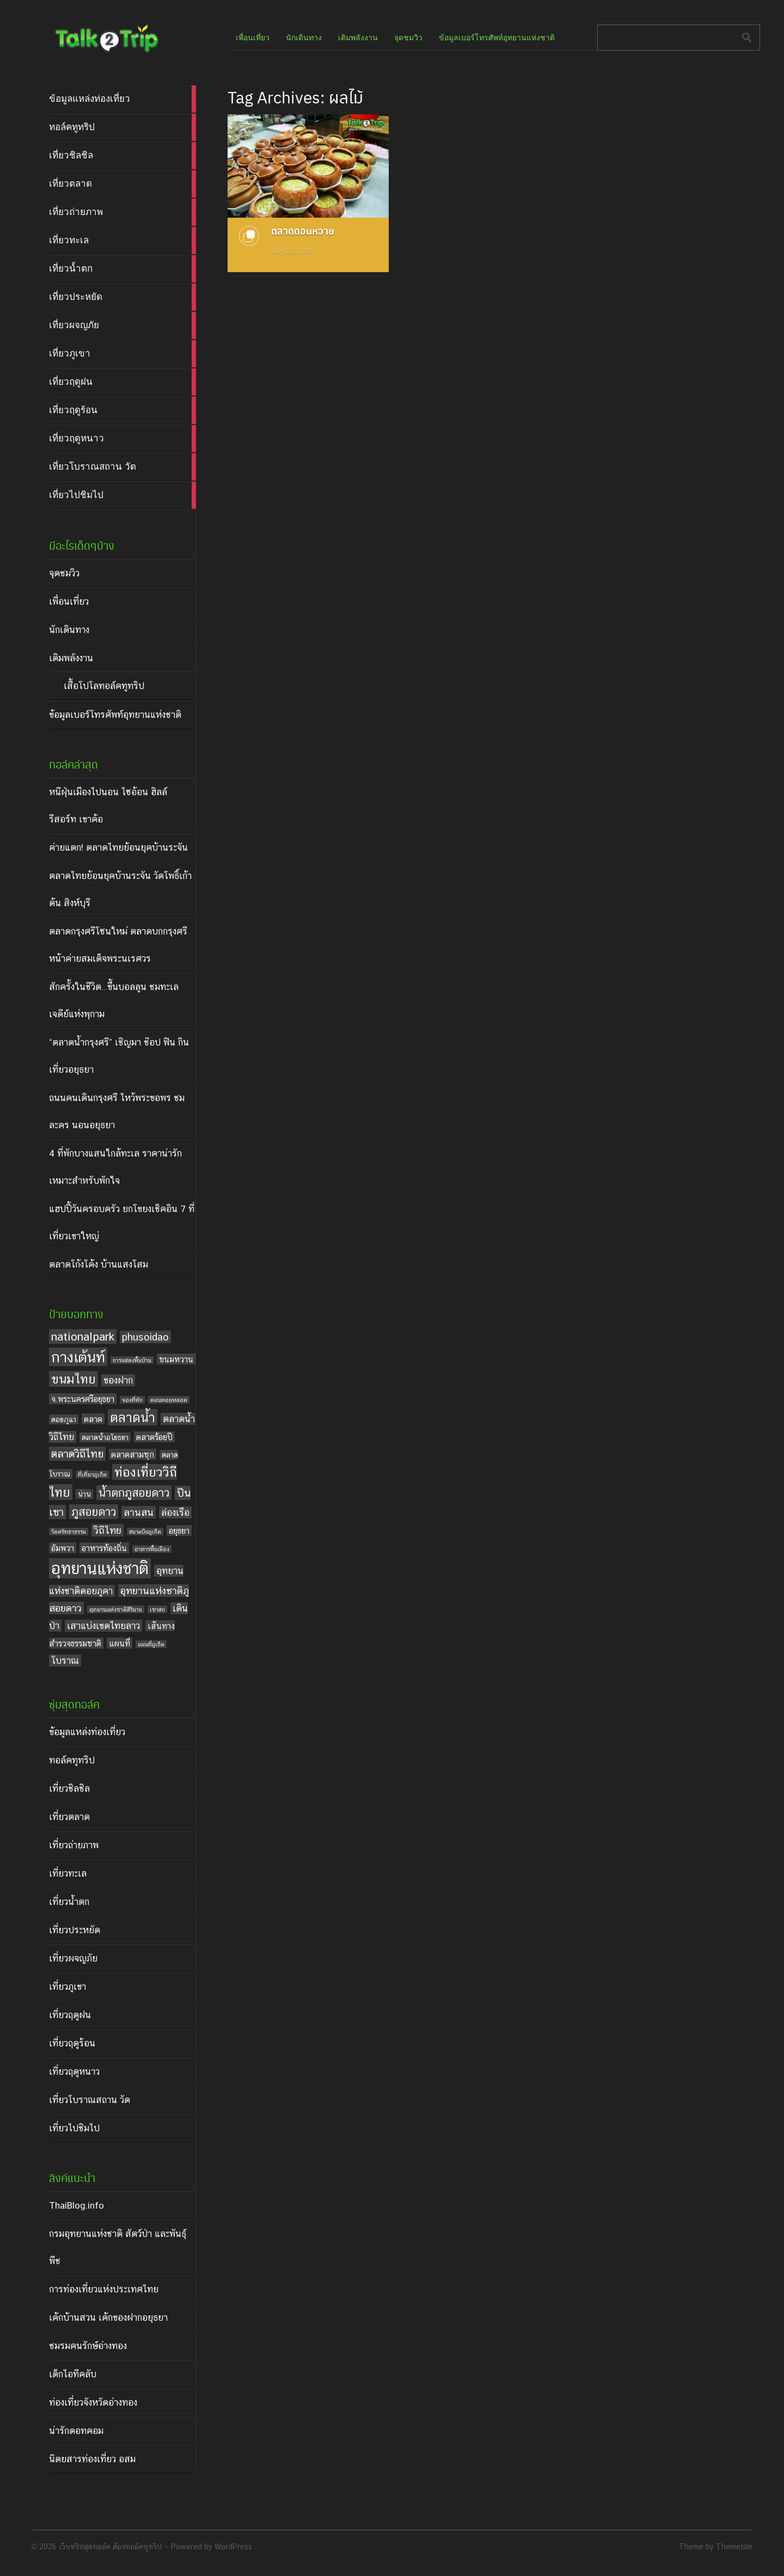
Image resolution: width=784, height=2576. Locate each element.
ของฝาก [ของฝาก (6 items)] (118, 1380)
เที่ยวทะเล (68, 1873)
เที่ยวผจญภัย (73, 1958)
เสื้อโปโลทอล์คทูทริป (104, 685)
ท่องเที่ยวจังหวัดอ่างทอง (93, 2402)
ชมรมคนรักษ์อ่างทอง (88, 2345)
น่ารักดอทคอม (76, 2430)
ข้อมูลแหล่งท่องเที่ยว (87, 1731)
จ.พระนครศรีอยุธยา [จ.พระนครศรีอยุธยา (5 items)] (82, 1399)
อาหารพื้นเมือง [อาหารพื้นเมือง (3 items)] (151, 1549)
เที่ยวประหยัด (74, 1930)
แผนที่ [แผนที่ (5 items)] (119, 1643)
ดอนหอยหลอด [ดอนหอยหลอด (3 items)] (168, 1400)
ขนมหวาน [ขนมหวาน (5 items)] (176, 1359)
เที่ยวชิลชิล (69, 1788)
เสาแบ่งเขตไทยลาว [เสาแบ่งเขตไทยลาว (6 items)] (103, 1625)
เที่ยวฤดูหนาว (74, 2071)
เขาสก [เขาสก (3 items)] (157, 1609)
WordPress (233, 2546)
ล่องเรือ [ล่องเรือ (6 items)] (175, 1512)
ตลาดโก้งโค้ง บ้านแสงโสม (98, 1264)
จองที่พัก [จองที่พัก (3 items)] (132, 1400)
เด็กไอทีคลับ (72, 2374)
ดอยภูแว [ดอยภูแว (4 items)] (63, 1419)
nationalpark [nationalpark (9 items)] (82, 1336)
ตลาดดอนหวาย (302, 230)
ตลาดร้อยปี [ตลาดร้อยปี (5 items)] (154, 1437)
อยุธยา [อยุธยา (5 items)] (179, 1530)
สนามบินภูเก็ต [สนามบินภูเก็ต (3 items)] (145, 1531)
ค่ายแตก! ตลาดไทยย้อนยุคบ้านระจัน (118, 847)
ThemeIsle (734, 2546)
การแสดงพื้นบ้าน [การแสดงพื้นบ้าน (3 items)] (132, 1360)
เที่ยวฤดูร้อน (72, 2043)
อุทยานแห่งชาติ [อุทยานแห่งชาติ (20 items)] (100, 1568)
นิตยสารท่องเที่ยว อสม (92, 2459)
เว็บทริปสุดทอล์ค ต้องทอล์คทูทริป (110, 2546)
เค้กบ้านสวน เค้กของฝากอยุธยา (108, 2317)
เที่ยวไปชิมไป (74, 2128)
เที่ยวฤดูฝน (70, 2014)
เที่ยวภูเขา (67, 1986)
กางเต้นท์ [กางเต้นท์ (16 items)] (78, 1357)
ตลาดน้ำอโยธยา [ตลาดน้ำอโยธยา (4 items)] (105, 1437)
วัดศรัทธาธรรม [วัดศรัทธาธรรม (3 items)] (68, 1531)
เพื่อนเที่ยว (69, 601)
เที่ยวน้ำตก (69, 1901)
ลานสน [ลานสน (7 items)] (139, 1512)
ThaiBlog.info (76, 2205)
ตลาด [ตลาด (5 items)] (93, 1419)
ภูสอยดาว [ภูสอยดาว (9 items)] (93, 1511)
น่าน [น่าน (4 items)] (84, 1494)
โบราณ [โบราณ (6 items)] (65, 1660)
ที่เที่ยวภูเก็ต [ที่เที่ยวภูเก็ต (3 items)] (92, 1474)
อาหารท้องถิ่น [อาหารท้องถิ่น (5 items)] (104, 1548)
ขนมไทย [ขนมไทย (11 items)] (73, 1379)
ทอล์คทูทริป (72, 1760)
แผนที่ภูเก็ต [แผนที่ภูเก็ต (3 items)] (151, 1644)
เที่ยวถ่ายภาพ (74, 1845)
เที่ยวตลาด (69, 1816)
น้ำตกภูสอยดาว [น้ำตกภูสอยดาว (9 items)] (134, 1492)
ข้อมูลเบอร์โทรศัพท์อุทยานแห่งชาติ (115, 714)
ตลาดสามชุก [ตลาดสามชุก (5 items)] (132, 1454)
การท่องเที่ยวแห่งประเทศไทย (103, 2289)
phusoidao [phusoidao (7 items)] (145, 1337)
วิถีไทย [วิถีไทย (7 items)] (107, 1530)
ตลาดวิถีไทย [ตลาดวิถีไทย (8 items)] (77, 1453)
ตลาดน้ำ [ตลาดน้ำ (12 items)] (132, 1417)
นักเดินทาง (69, 629)
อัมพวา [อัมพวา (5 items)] (62, 1548)
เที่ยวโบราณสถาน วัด (89, 2099)
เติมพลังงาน (71, 658)
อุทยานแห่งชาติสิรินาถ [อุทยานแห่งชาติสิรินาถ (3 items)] (115, 1609)
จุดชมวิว (64, 573)
